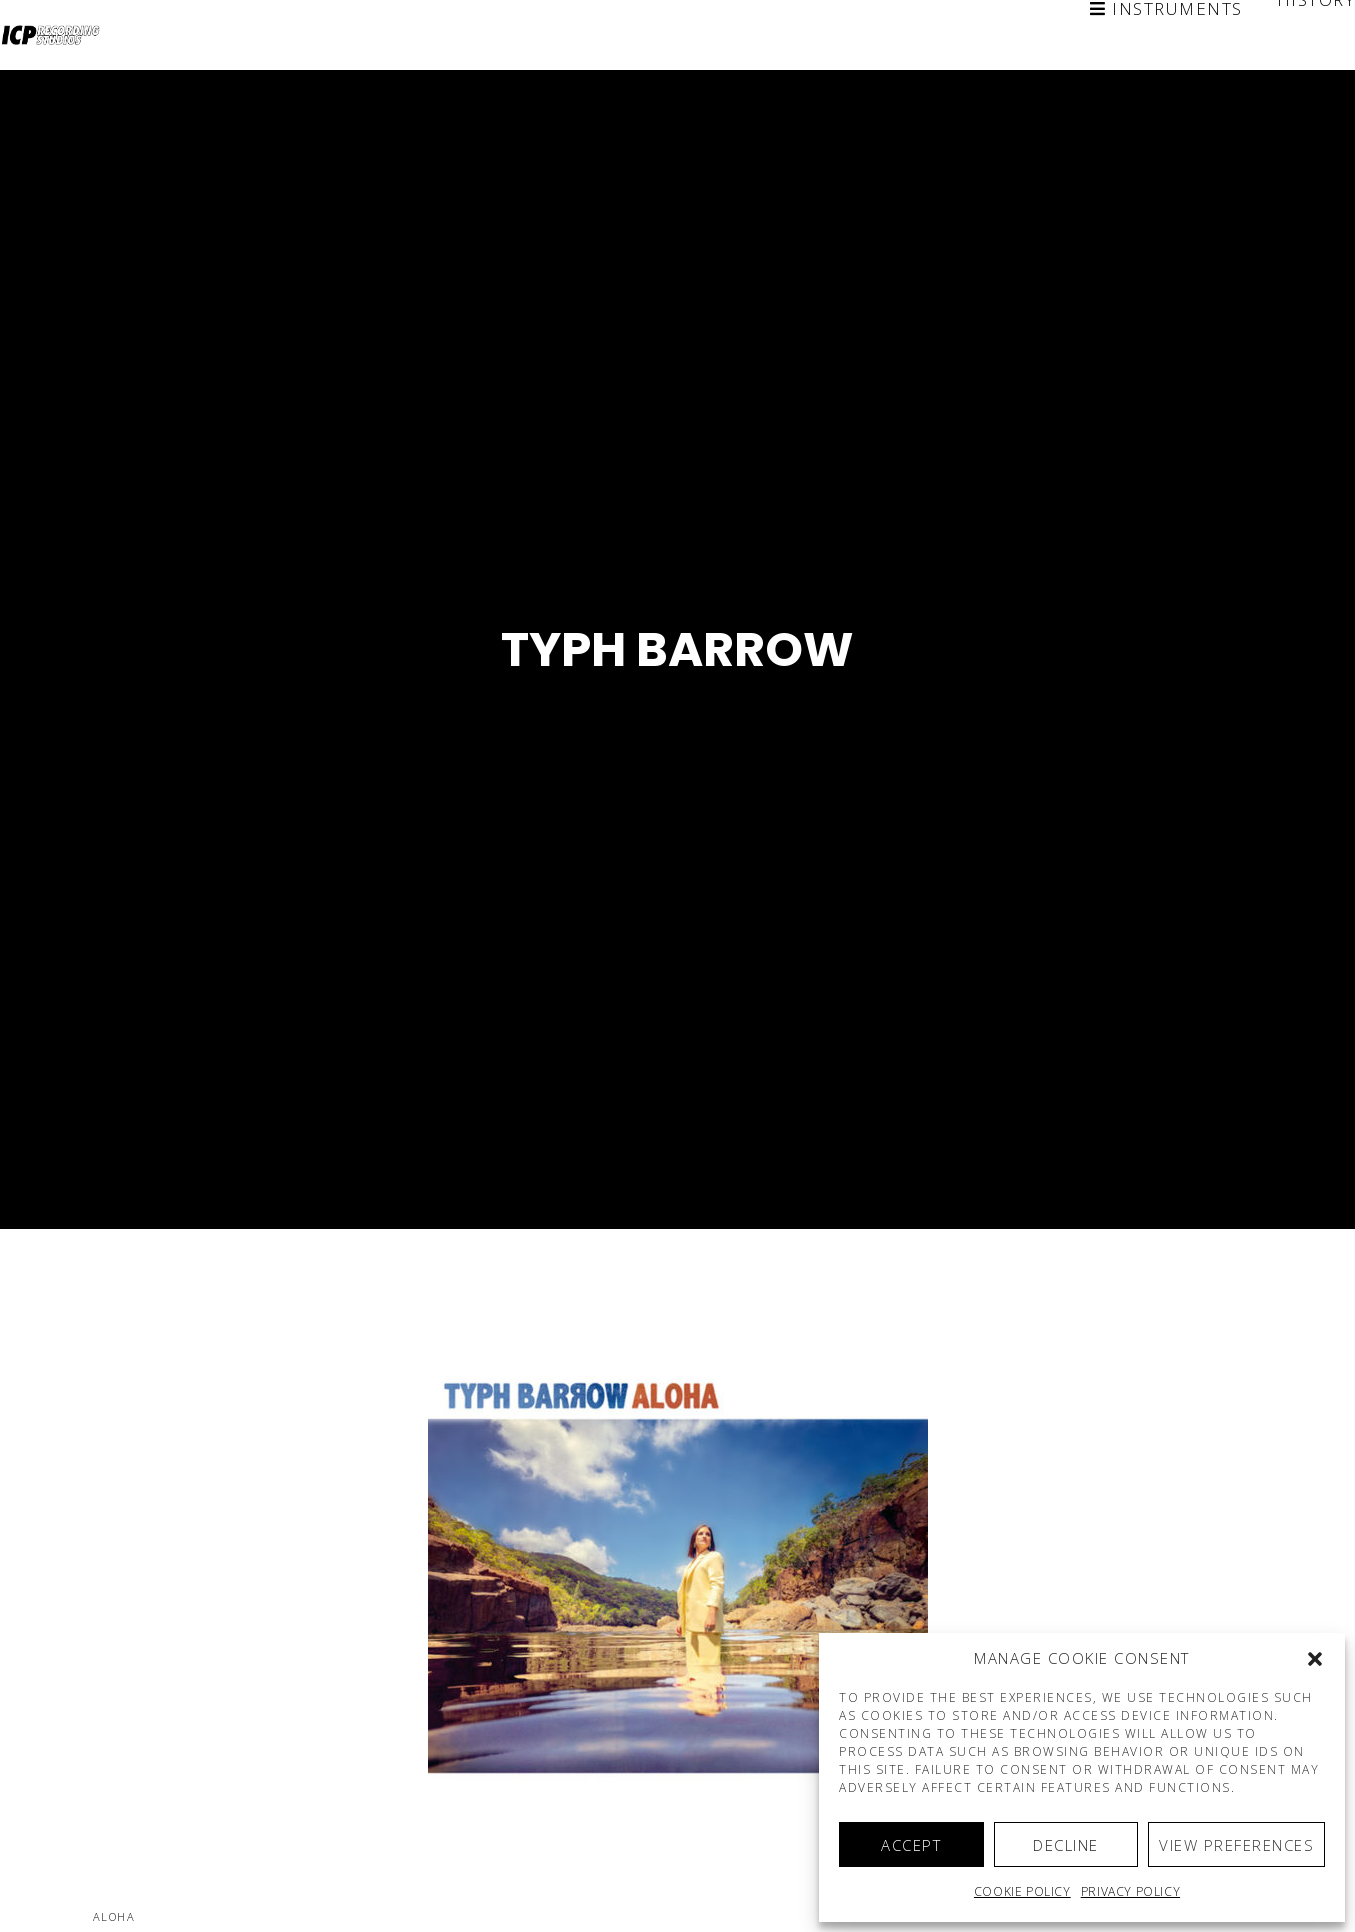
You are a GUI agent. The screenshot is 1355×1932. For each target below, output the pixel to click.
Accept (911, 1845)
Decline (1066, 1845)
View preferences (1236, 1845)
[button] (1315, 1659)
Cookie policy (1022, 1891)
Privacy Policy (1130, 1891)
